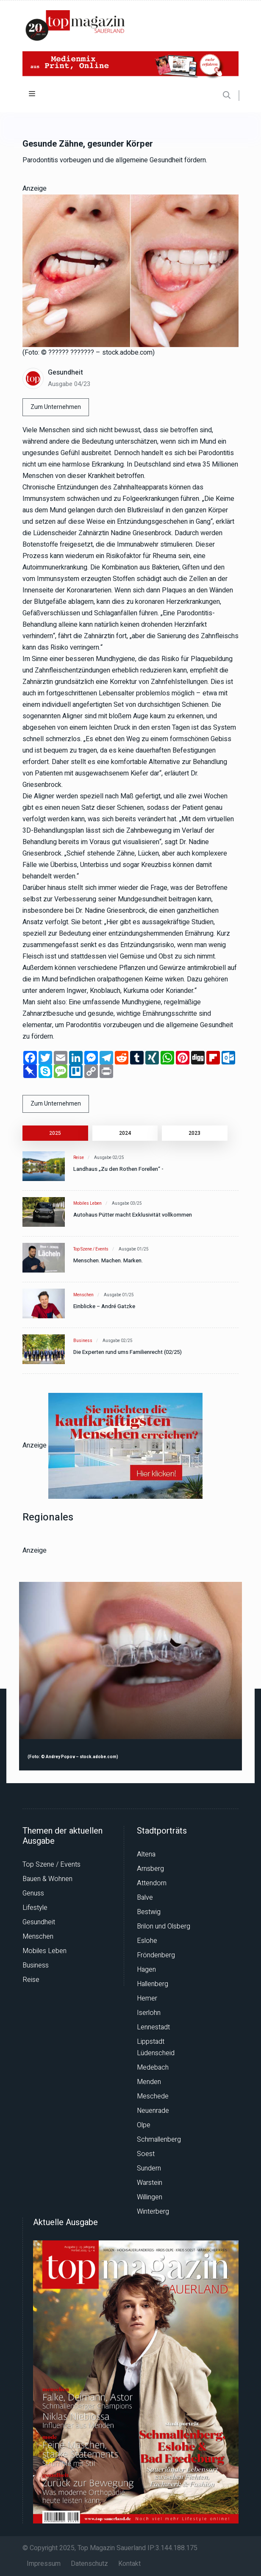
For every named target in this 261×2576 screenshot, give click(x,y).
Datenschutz (89, 2564)
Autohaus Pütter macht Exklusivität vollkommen (132, 1215)
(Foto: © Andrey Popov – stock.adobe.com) (73, 1757)
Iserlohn (149, 2013)
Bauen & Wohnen (47, 1879)
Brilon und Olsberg (163, 1926)
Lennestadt (153, 2027)
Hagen (146, 1970)
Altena (146, 1854)
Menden (149, 2082)
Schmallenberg (159, 2139)
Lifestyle (34, 1908)
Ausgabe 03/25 (127, 1203)
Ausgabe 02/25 (109, 1158)
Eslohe (147, 1941)
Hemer (147, 1998)
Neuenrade (153, 2111)
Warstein (149, 2183)
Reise (78, 1158)
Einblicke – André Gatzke (104, 1306)
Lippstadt (150, 2042)
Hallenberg (152, 1984)
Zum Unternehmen (56, 407)
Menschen (83, 1295)
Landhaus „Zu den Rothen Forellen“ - (118, 1169)
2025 (55, 1133)
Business (82, 1341)
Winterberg (153, 2211)
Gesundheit (65, 372)
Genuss (33, 1893)
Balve (145, 1897)
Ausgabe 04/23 (69, 384)
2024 (125, 1133)
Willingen (149, 2197)
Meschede (153, 2096)
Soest (146, 2154)
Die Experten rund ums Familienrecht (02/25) (127, 1352)
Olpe (143, 2125)
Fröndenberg (156, 1955)
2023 (194, 1133)
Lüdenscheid (156, 2053)
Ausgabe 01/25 (134, 1249)
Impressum (44, 2564)
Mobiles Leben (87, 1203)
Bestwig (149, 1912)
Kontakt (129, 2564)
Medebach (153, 2067)
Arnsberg (150, 1869)
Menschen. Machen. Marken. (108, 1260)
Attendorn (152, 1883)
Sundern (149, 2168)
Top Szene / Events (90, 1249)
